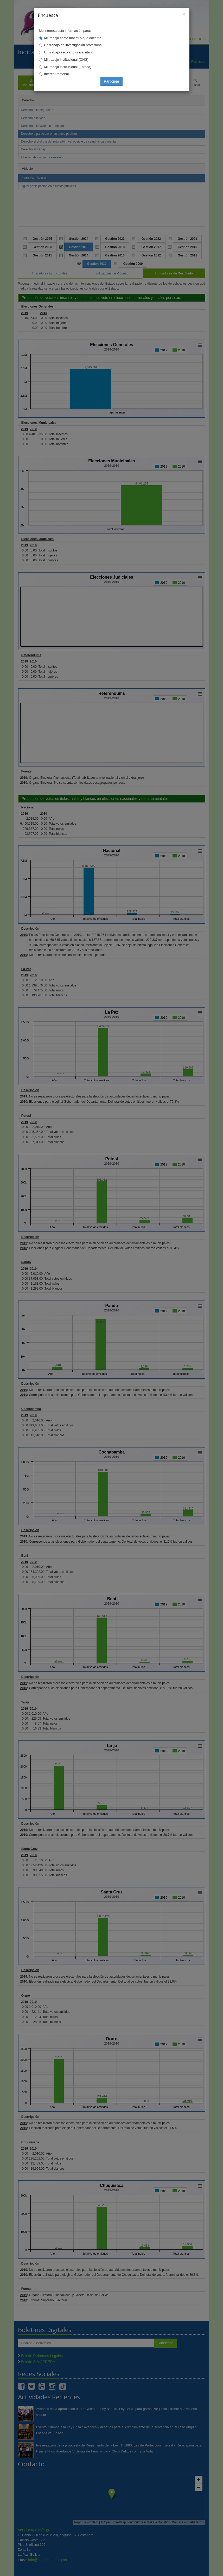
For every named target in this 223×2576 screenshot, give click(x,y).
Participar (111, 81)
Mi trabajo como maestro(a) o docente (72, 38)
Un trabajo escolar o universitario (69, 52)
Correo (181, 5)
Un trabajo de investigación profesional (73, 45)
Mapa (199, 5)
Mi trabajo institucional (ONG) (66, 60)
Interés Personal (56, 74)
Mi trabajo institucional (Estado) (67, 67)
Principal (159, 5)
